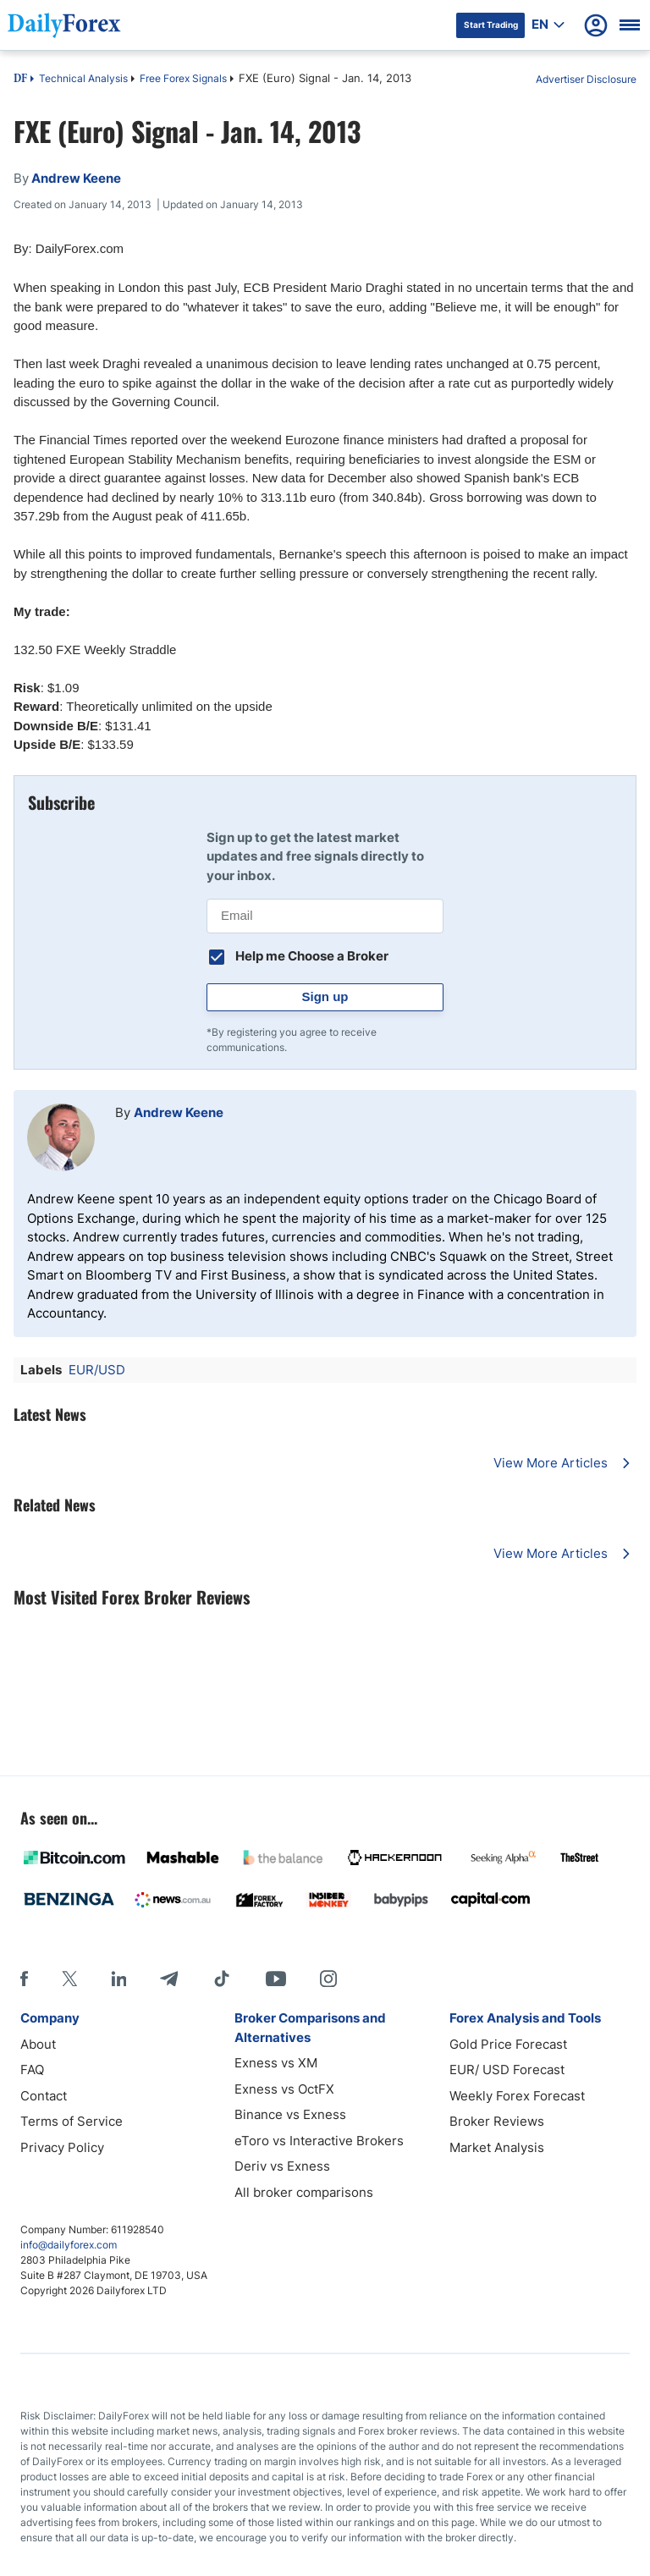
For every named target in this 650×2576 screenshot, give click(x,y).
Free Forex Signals (183, 78)
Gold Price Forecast (508, 2044)
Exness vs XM (275, 2063)
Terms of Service (71, 2121)
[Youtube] (276, 1978)
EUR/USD (97, 1370)
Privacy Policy (62, 2147)
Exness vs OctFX (284, 2089)
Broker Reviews (496, 2121)
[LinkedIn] (118, 1978)
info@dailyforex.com (68, 2244)
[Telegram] (169, 1978)
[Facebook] (24, 1978)
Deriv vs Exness (282, 2166)
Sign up (325, 996)
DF (20, 79)
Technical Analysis (83, 78)
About (38, 2044)
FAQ (32, 2069)
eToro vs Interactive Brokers (319, 2141)
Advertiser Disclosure (586, 79)
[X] (69, 1978)
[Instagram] (328, 1978)
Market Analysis (496, 2147)
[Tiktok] (222, 1978)
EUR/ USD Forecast (507, 2069)
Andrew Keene (178, 1112)
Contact (43, 2096)
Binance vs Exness (290, 2114)
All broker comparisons (303, 2192)
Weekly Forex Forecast (517, 2096)
